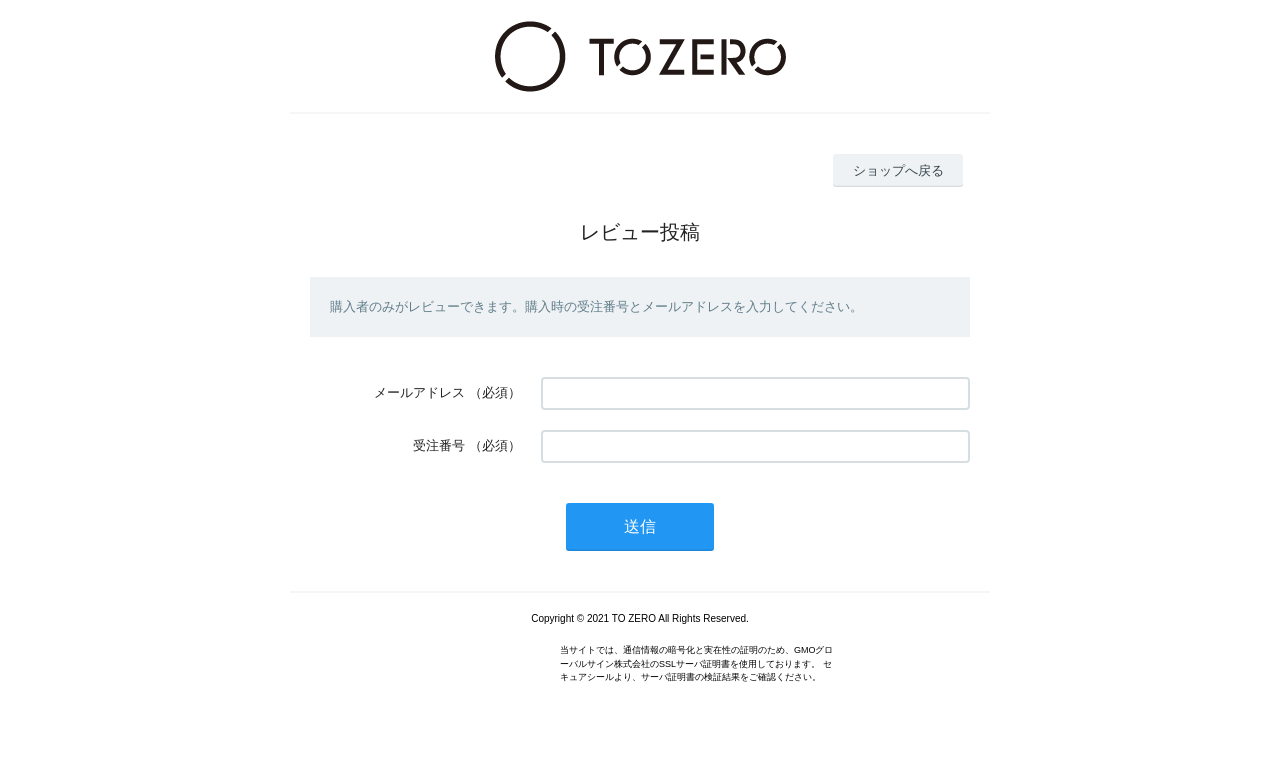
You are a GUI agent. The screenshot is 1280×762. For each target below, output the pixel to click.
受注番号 (439, 445)
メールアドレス (419, 392)
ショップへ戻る (898, 170)
